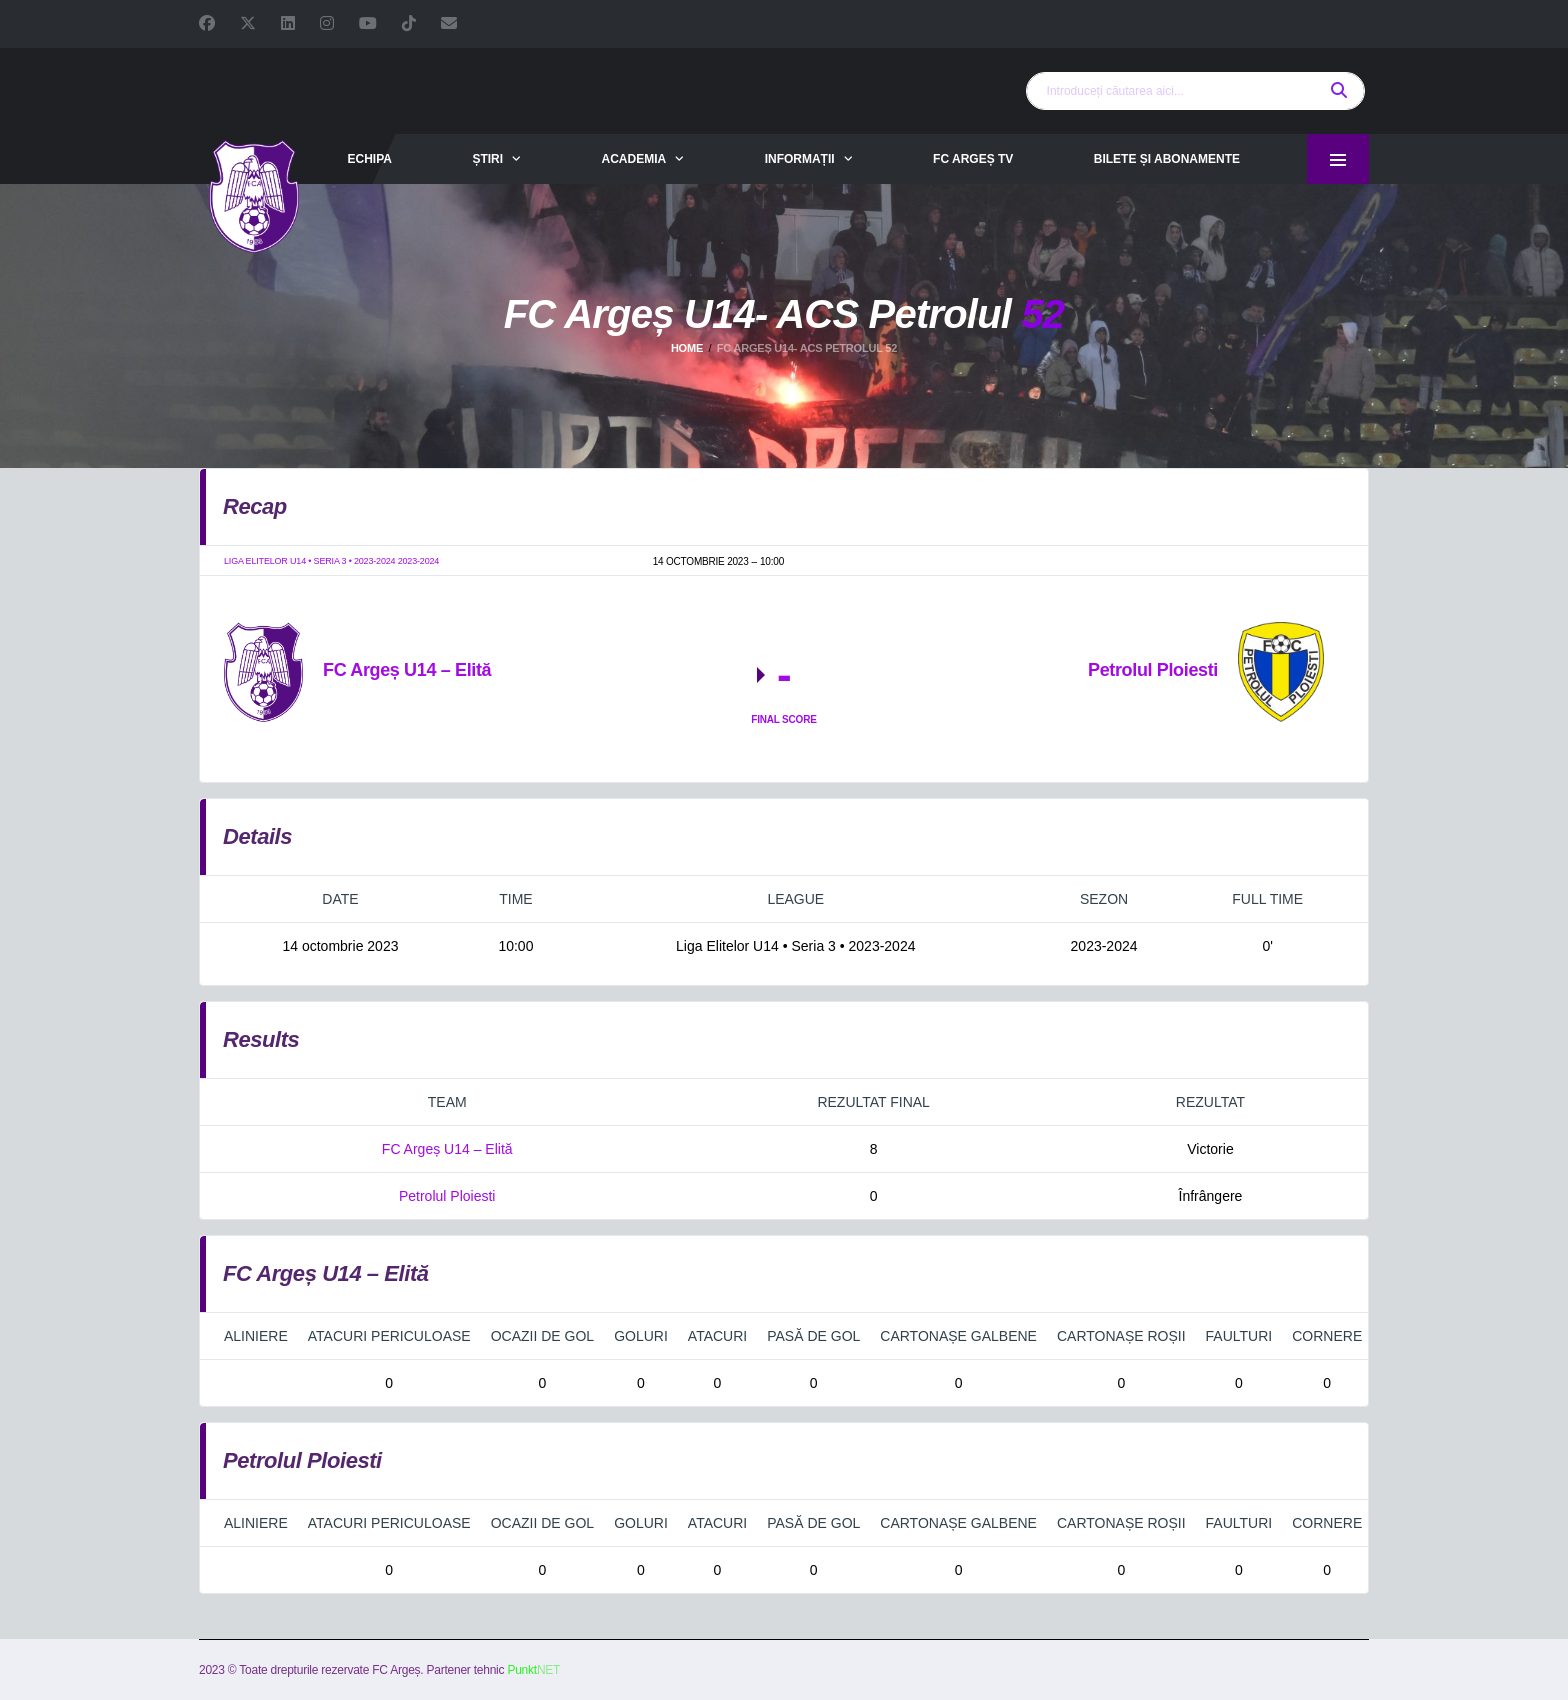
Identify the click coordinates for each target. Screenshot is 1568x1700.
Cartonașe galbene (958, 1336)
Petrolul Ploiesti (447, 1196)
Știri (487, 159)
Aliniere (256, 1336)
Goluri (641, 1336)
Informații (800, 159)
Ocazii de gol (542, 1336)
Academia (634, 159)
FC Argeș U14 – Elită (447, 1149)
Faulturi (1239, 1336)
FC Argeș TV (973, 159)
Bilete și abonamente (1167, 159)
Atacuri (717, 1336)
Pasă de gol (813, 1336)
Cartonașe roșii (1121, 1336)
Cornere (1327, 1336)
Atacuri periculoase (389, 1336)
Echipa (369, 159)
